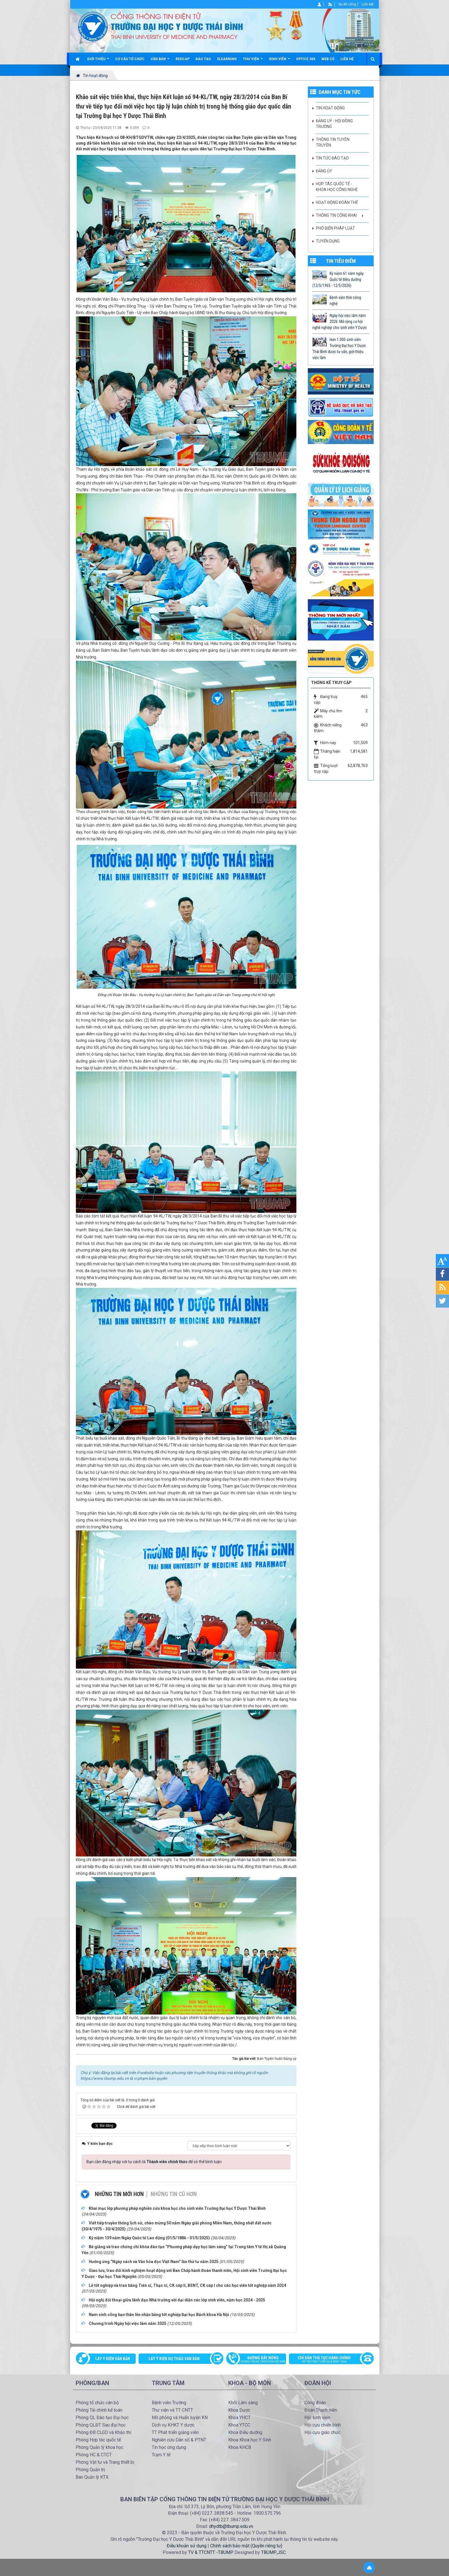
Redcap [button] (183, 59)
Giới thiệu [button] (98, 61)
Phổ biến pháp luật (335, 228)
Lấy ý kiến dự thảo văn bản (174, 2358)
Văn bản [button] (160, 61)
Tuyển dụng (328, 241)
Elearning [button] (227, 59)
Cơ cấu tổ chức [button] (130, 59)
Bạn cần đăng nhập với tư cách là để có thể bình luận (154, 2161)
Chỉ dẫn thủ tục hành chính (328, 2360)
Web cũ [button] (327, 59)
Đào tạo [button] (203, 59)
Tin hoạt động (330, 108)
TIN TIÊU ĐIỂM (341, 261)
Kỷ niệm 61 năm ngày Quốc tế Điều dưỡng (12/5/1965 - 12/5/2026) (338, 279)
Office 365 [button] (305, 59)
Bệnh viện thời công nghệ (345, 300)
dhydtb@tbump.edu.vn (231, 2526)
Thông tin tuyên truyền (332, 142)
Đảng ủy (324, 171)
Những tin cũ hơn (174, 2194)
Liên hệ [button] (347, 59)
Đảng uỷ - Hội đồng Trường (334, 124)
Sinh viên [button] (279, 61)
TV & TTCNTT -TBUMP (210, 2552)
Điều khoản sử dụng (186, 2546)
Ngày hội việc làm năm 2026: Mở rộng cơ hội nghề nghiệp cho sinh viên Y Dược (339, 321)
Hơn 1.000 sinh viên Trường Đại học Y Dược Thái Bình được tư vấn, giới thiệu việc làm (339, 348)
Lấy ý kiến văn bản (112, 2358)
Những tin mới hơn (119, 2194)
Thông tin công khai (336, 215)
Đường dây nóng (259, 2360)
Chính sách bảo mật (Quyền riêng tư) (246, 2546)
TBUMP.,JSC (273, 2552)
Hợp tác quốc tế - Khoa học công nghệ (337, 187)
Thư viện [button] (253, 61)
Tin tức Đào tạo (332, 158)
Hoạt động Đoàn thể (337, 202)
